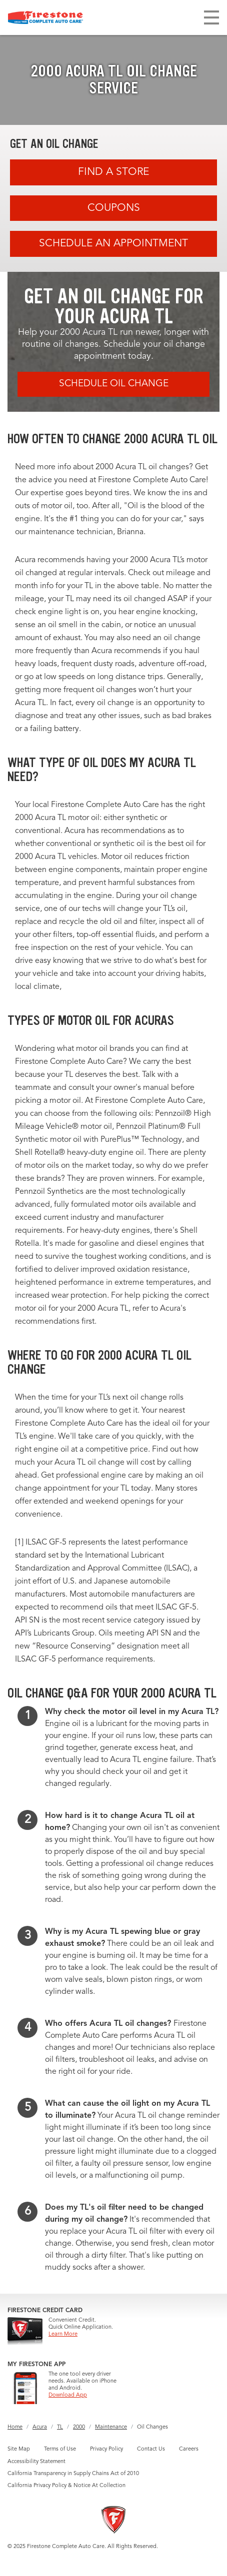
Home (15, 2427)
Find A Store (113, 172)
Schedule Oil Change (113, 384)
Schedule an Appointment (113, 243)
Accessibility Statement (37, 2462)
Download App (67, 2395)
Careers (188, 2449)
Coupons (114, 208)
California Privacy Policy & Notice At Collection (67, 2486)
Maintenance (111, 2427)
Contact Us (151, 2449)
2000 (79, 2427)
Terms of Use (60, 2449)
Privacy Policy (106, 2449)
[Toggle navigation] (211, 17)
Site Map (19, 2449)
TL (60, 2427)
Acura (39, 2427)
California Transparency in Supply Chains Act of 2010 (73, 2474)
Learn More (63, 2334)
